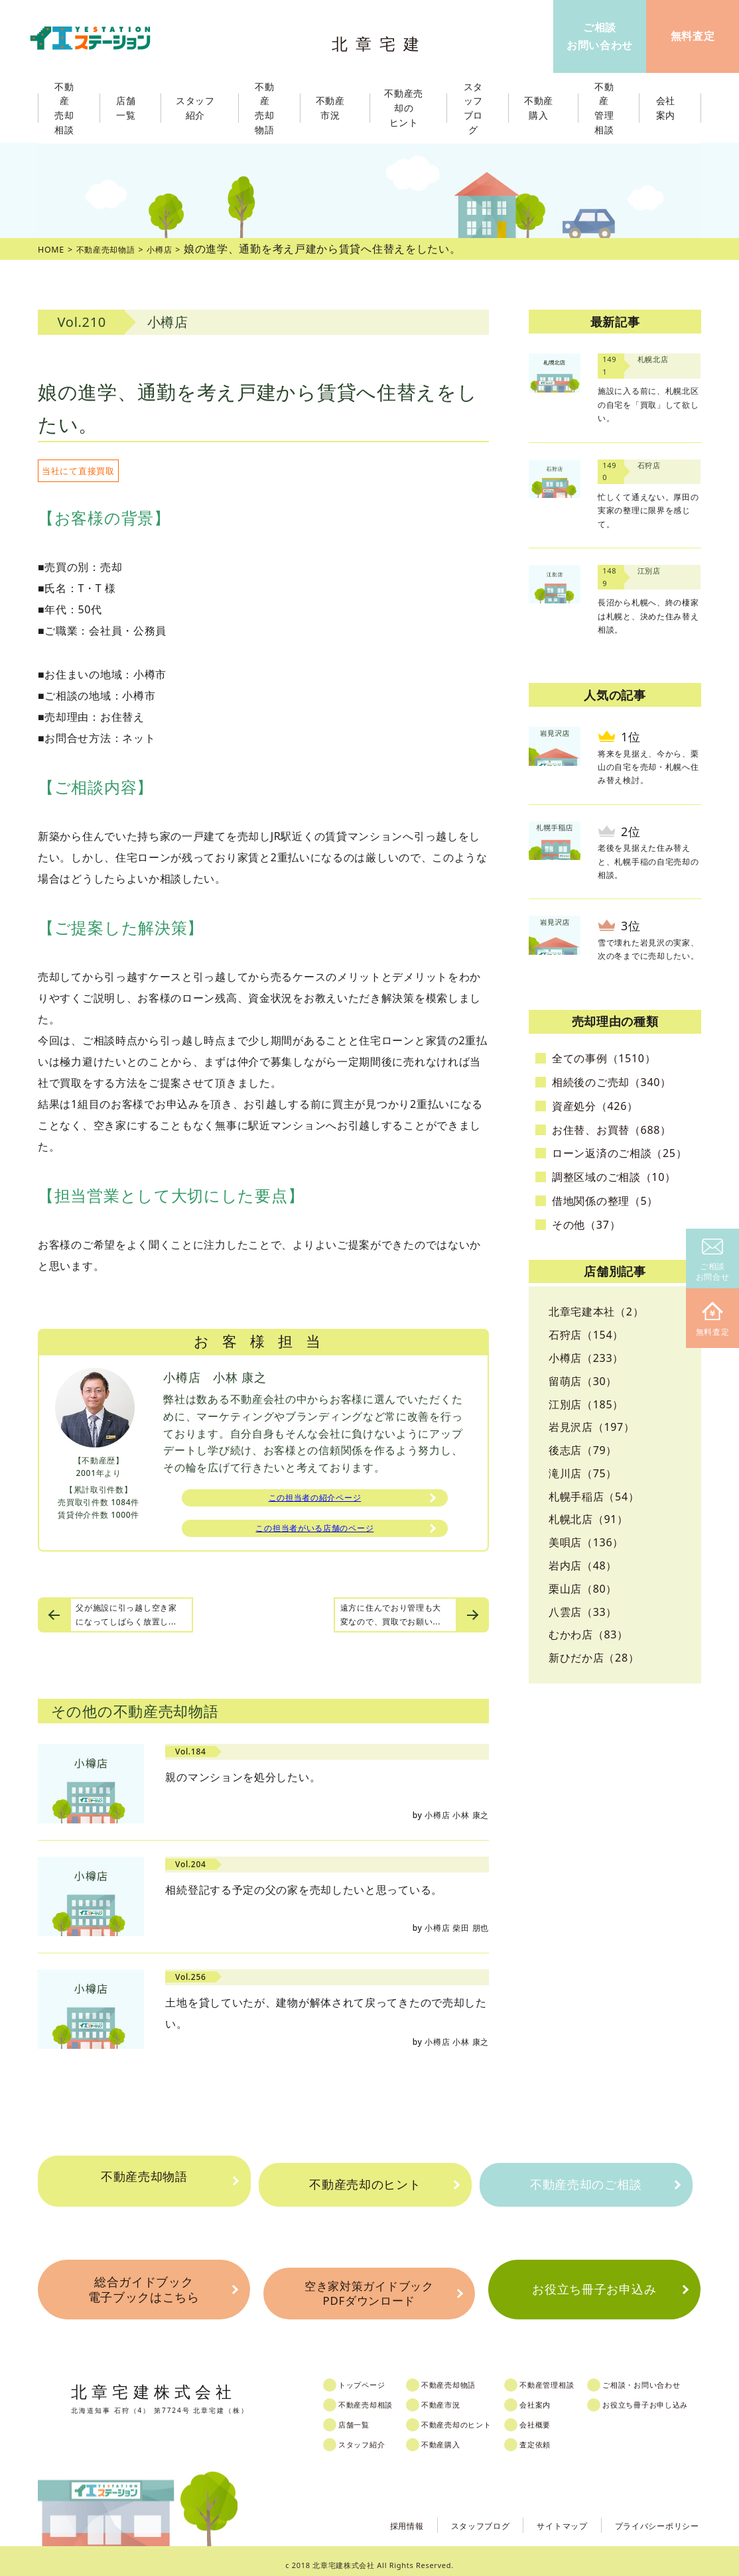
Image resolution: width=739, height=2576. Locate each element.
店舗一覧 (364, 2416)
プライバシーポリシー (650, 2516)
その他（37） (586, 1224)
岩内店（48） (583, 1565)
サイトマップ (544, 2516)
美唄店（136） (586, 1542)
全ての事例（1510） (603, 1058)
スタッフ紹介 (373, 2436)
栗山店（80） (583, 1588)
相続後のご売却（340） (611, 1082)
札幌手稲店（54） (594, 1496)
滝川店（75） (583, 1473)
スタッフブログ (455, 2516)
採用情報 (373, 2516)
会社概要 (556, 2416)
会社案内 (556, 2396)
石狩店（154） (586, 1334)
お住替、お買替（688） (611, 1130)
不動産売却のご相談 (585, 2184)
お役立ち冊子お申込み (594, 2287)
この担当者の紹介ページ (315, 1500)
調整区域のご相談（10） (614, 1177)
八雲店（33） (583, 1612)
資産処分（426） (595, 1106)
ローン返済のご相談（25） (619, 1153)
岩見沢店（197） (592, 1427)
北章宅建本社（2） (596, 1311)
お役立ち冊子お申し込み (675, 2396)
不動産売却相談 (378, 2396)
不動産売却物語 (144, 2184)
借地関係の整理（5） (605, 1201)
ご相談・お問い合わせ (670, 2376)
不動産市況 (334, 108)
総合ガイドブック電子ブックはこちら (143, 2287)
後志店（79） (583, 1450)
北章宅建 (382, 40)
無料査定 (713, 1320)
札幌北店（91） (588, 1519)
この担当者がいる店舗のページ (314, 1534)
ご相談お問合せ (713, 1261)
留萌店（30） (583, 1381)
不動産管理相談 (570, 2376)
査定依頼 (556, 2436)
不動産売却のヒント (365, 2184)
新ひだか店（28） (594, 1657)
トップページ (373, 2376)
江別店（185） (586, 1404)
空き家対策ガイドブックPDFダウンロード (368, 2288)
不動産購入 (456, 2436)
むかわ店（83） (588, 1634)
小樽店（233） (586, 1358)
